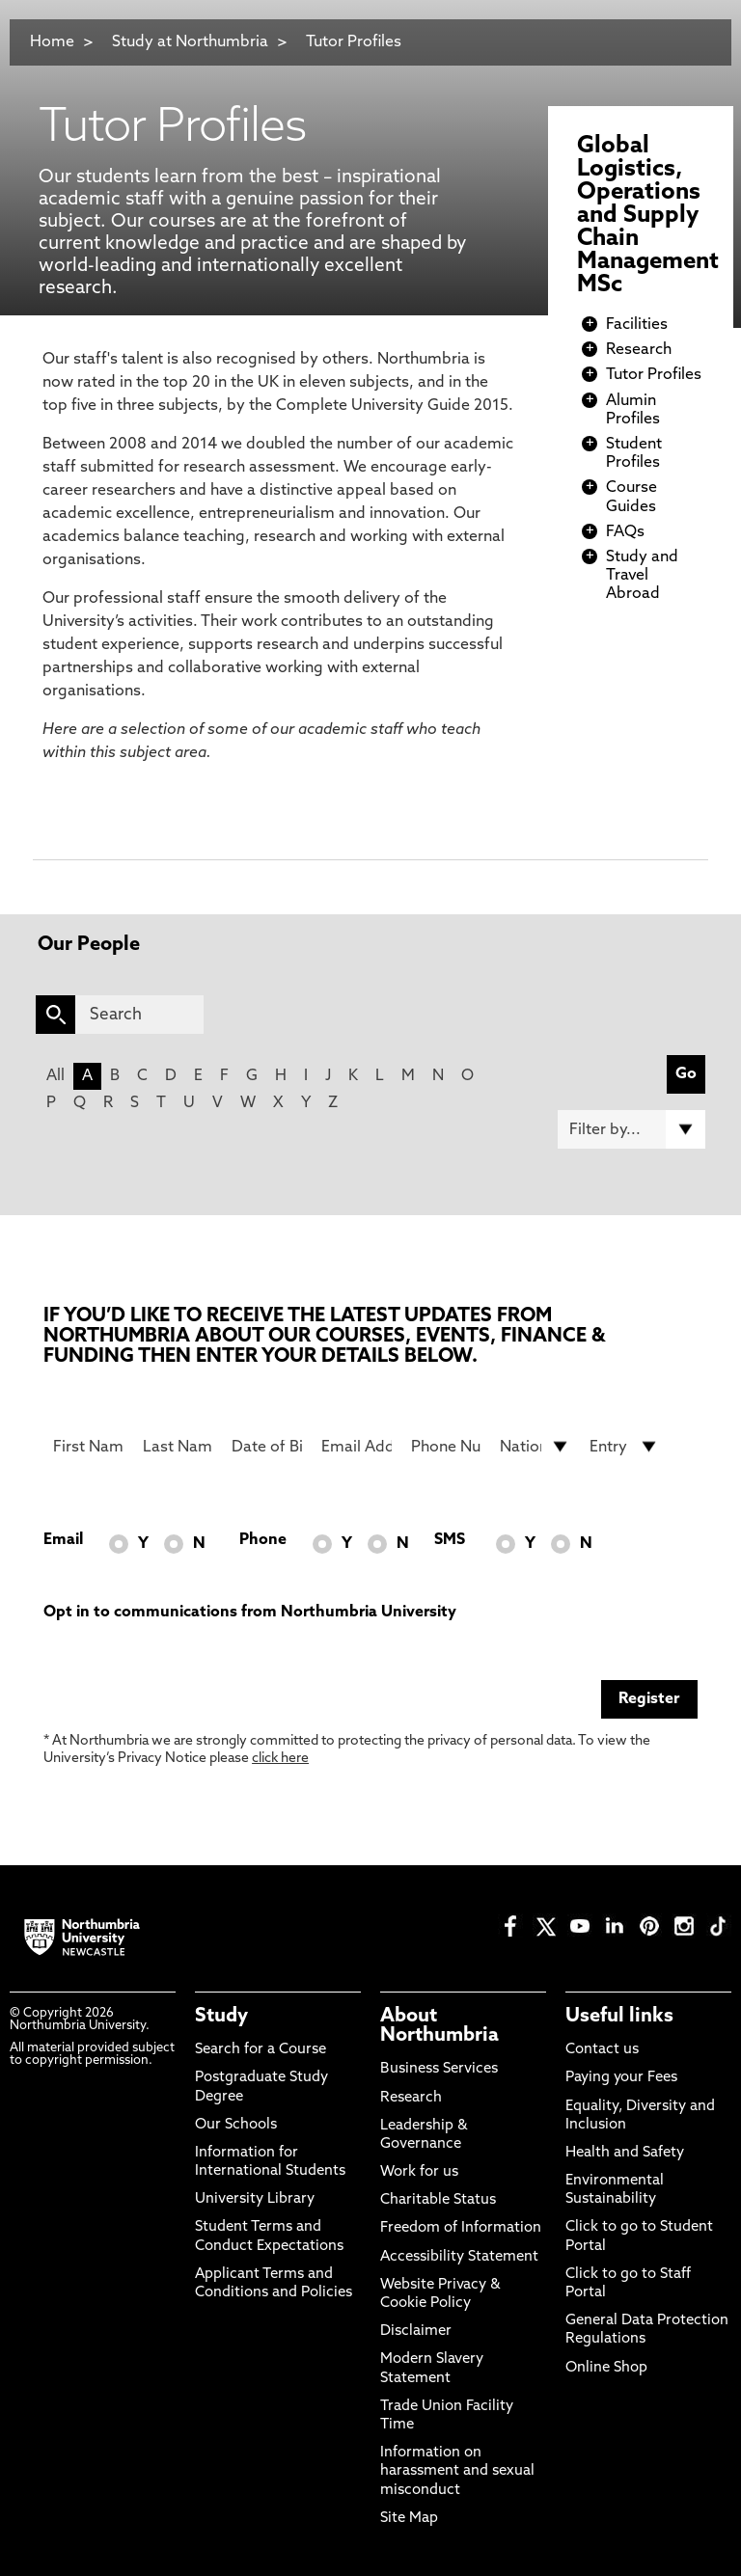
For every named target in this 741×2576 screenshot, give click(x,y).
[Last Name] (178, 1446)
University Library (255, 2199)
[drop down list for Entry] (625, 1446)
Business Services (439, 2069)
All (55, 1076)
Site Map (409, 2518)
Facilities (637, 325)
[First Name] (88, 1446)
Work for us (419, 2172)
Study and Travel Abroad (642, 576)
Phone (263, 1540)
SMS (449, 1540)
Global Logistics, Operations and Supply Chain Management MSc (648, 216)
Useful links (619, 2016)
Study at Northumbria (190, 42)
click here (280, 1758)
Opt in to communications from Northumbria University (249, 1612)
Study (221, 2016)
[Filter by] (631, 1129)
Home (52, 42)
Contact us (602, 2050)
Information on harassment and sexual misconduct (457, 2471)
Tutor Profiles (353, 42)
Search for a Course (260, 2050)
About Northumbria (439, 2026)
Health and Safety (624, 2153)
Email (63, 1540)
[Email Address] (356, 1446)
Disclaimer (416, 2331)
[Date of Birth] (267, 1446)
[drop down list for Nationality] (535, 1446)
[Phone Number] (446, 1446)
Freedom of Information (460, 2228)
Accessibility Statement (459, 2257)
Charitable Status (438, 2200)
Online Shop (606, 2368)
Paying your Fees (621, 2078)
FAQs (625, 532)
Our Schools (236, 2125)
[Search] (139, 1014)
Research (639, 350)
